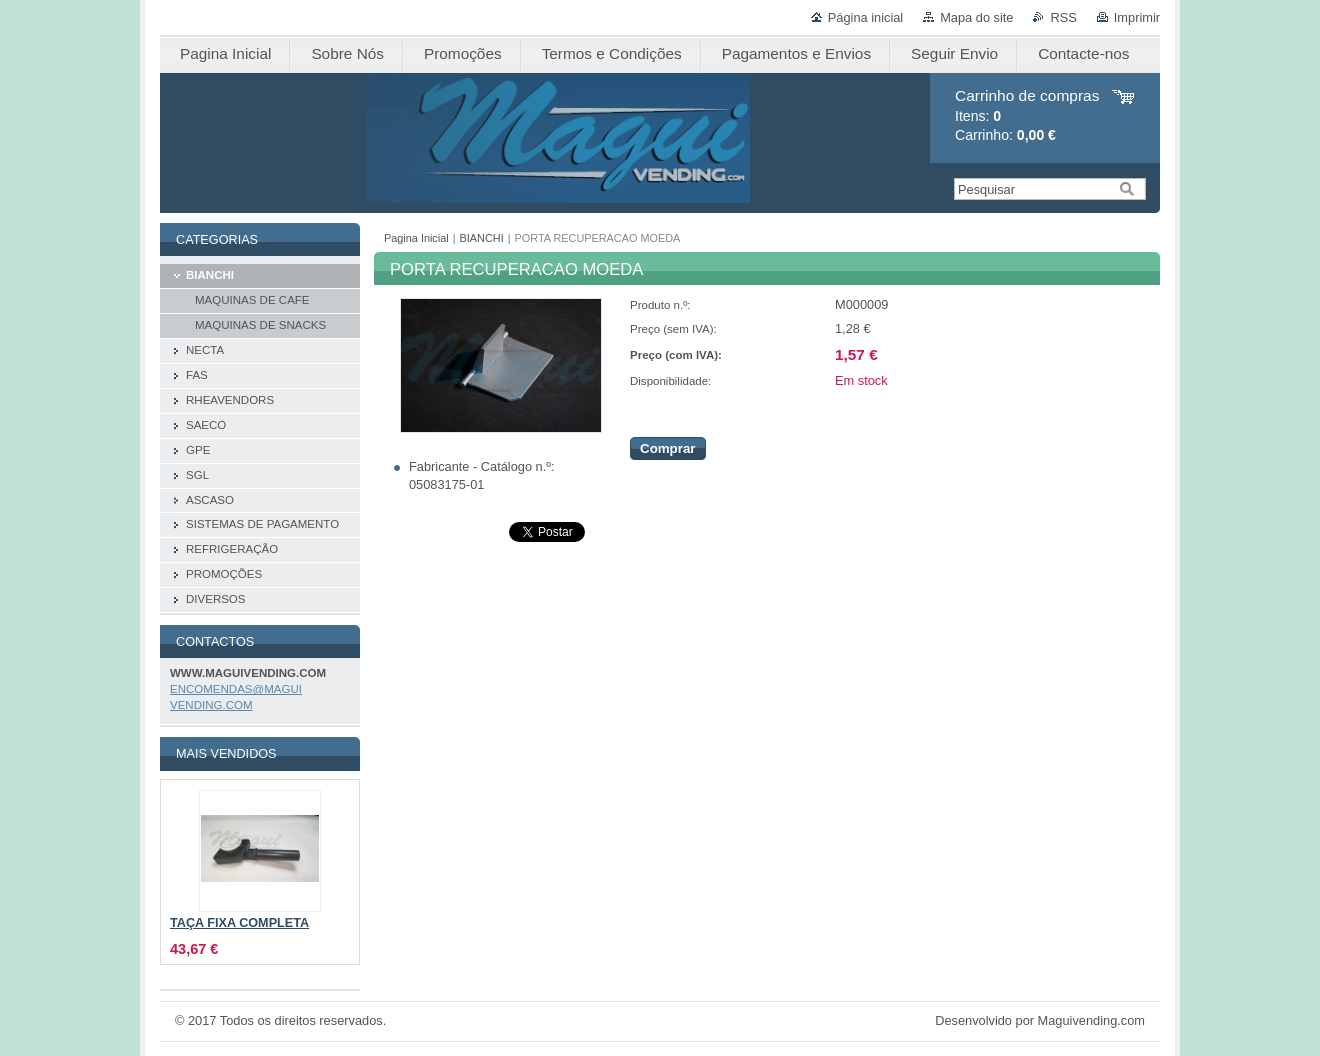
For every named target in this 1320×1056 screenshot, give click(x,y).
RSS (1063, 17)
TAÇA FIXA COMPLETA (239, 923)
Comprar (668, 448)
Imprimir (1137, 17)
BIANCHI (482, 238)
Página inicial (865, 17)
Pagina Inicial (416, 238)
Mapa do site (976, 17)
